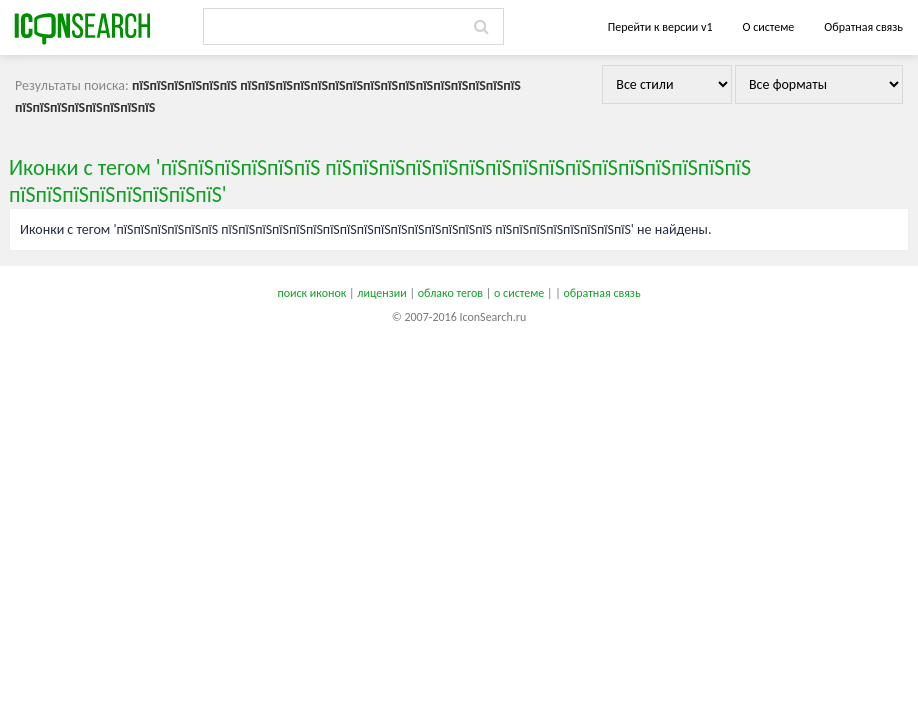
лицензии (381, 293)
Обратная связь (863, 27)
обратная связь (601, 293)
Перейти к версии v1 (660, 27)
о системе (519, 293)
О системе (768, 27)
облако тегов (450, 293)
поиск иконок (311, 293)
